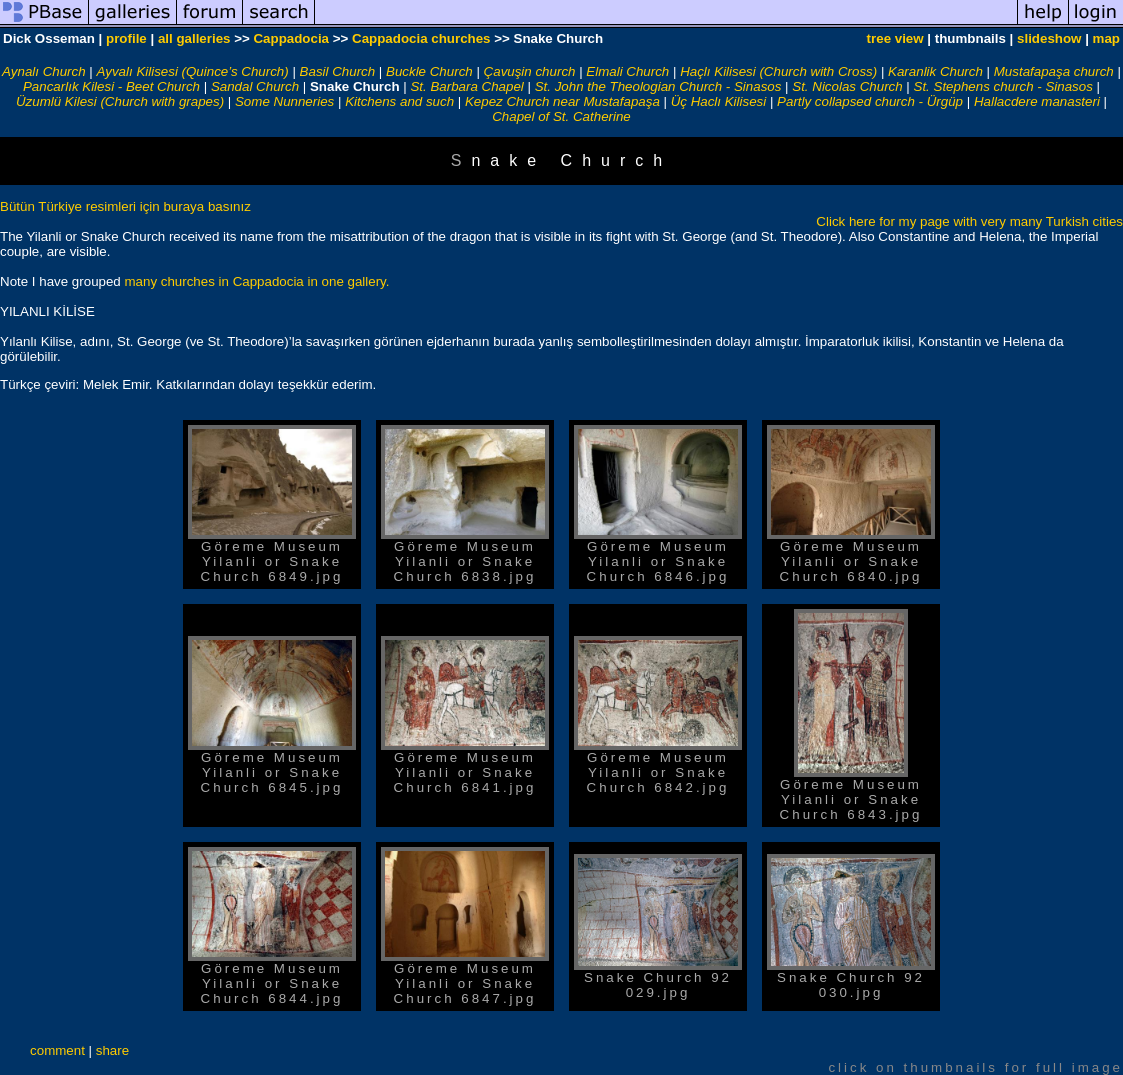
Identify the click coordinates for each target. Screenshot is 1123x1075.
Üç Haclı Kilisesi (719, 101)
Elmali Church (627, 71)
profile (126, 38)
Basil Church (338, 71)
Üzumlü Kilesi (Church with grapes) (120, 101)
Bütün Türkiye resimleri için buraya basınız (125, 206)
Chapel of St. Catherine (561, 116)
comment (57, 1050)
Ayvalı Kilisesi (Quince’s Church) (193, 71)
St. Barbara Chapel (466, 86)
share (112, 1050)
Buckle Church (429, 71)
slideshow (1049, 38)
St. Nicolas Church (847, 86)
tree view (895, 38)
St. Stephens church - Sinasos (1003, 86)
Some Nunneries (284, 101)
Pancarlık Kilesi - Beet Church (111, 86)
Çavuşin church (530, 71)
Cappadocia (291, 38)
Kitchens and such (399, 101)
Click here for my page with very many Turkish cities (969, 221)
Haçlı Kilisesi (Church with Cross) (778, 71)
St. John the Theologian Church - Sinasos (658, 86)
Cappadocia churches (421, 38)
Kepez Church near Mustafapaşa (562, 101)
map (1106, 38)
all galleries (194, 38)
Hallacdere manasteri (1037, 101)
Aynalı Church (44, 71)
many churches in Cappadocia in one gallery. (256, 281)
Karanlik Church (935, 71)
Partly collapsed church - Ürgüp (870, 101)
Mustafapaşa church (1054, 71)
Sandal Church (255, 86)
